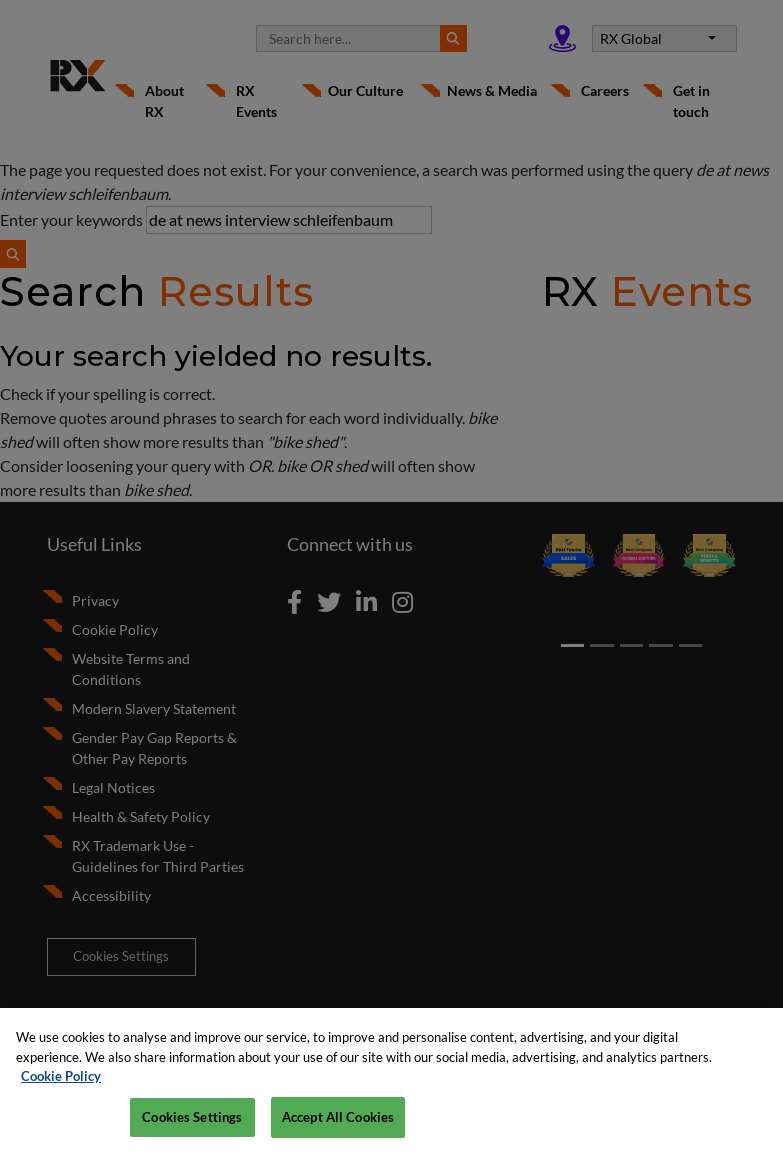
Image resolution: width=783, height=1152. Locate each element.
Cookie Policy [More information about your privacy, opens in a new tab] (61, 1085)
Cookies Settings (192, 1126)
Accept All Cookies (338, 1126)
